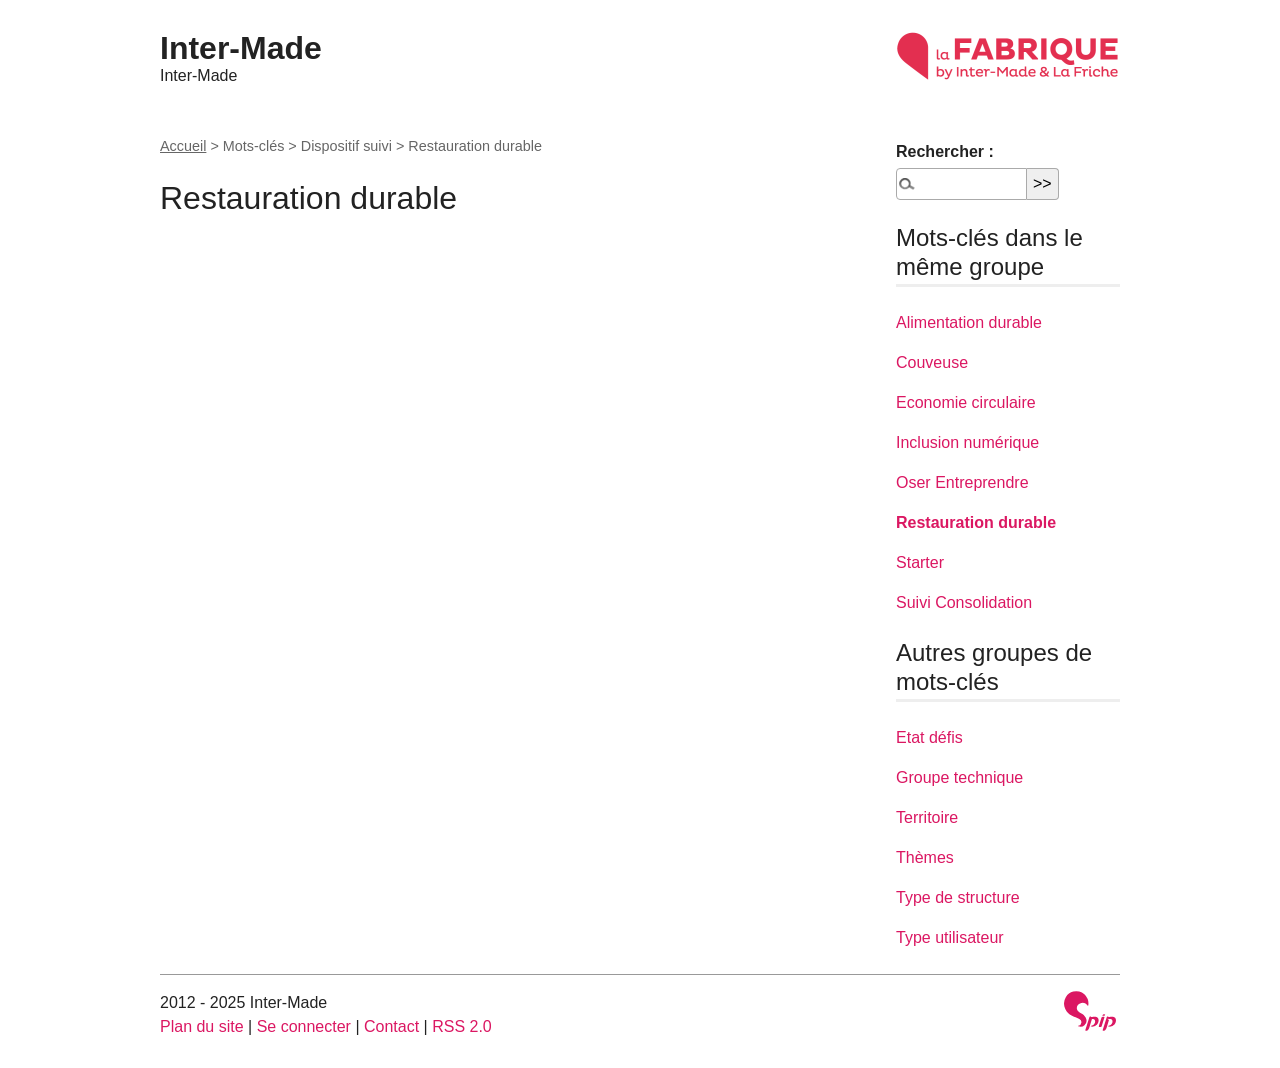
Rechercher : (945, 151)
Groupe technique (959, 777)
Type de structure (958, 897)
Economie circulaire (966, 402)
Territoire (927, 817)
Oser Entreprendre (962, 482)
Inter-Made (241, 48)
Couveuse (932, 362)
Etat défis (929, 737)
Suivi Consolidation (964, 602)
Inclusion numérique (967, 442)
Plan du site (202, 1026)
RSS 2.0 (462, 1026)
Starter (920, 562)
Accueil (183, 146)
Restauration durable (976, 522)
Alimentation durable (969, 322)
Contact (391, 1026)
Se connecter (304, 1026)
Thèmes (925, 857)
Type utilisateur (950, 937)
